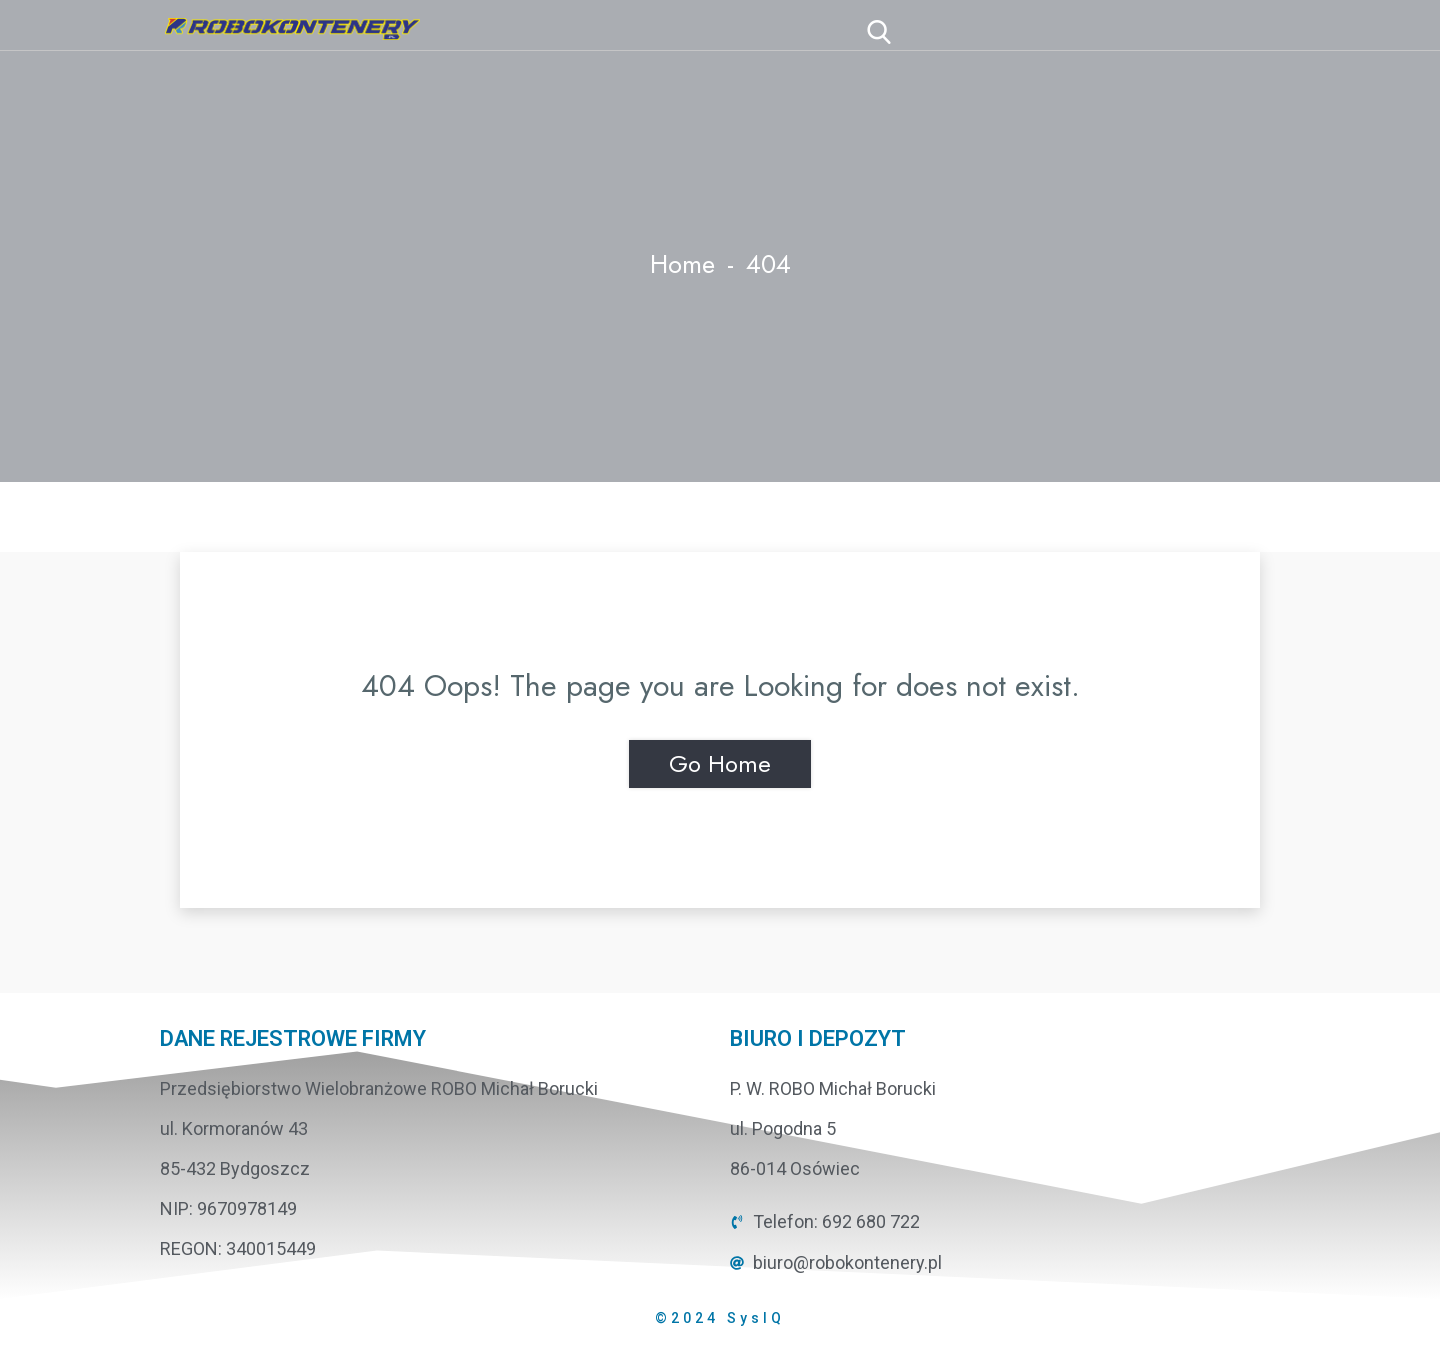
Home (682, 264)
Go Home (720, 763)
